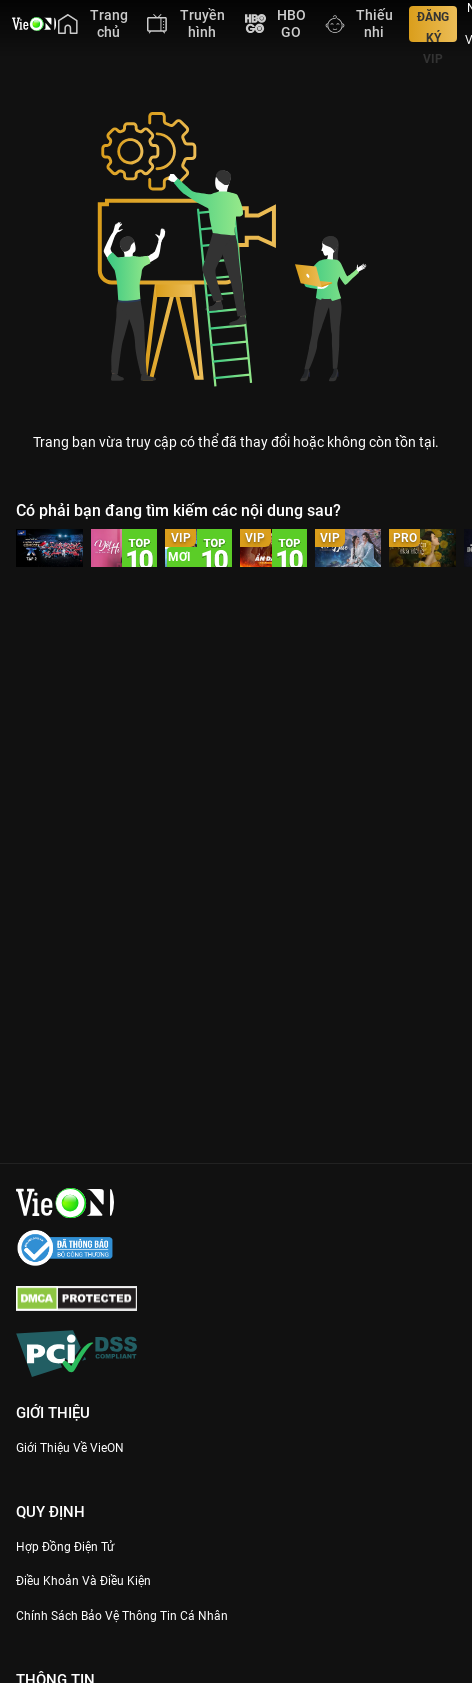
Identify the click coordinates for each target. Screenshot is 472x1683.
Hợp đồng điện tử (65, 1547)
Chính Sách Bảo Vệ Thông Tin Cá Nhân (122, 1616)
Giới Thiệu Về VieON (70, 1448)
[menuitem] (92, 24)
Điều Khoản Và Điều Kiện (83, 1581)
